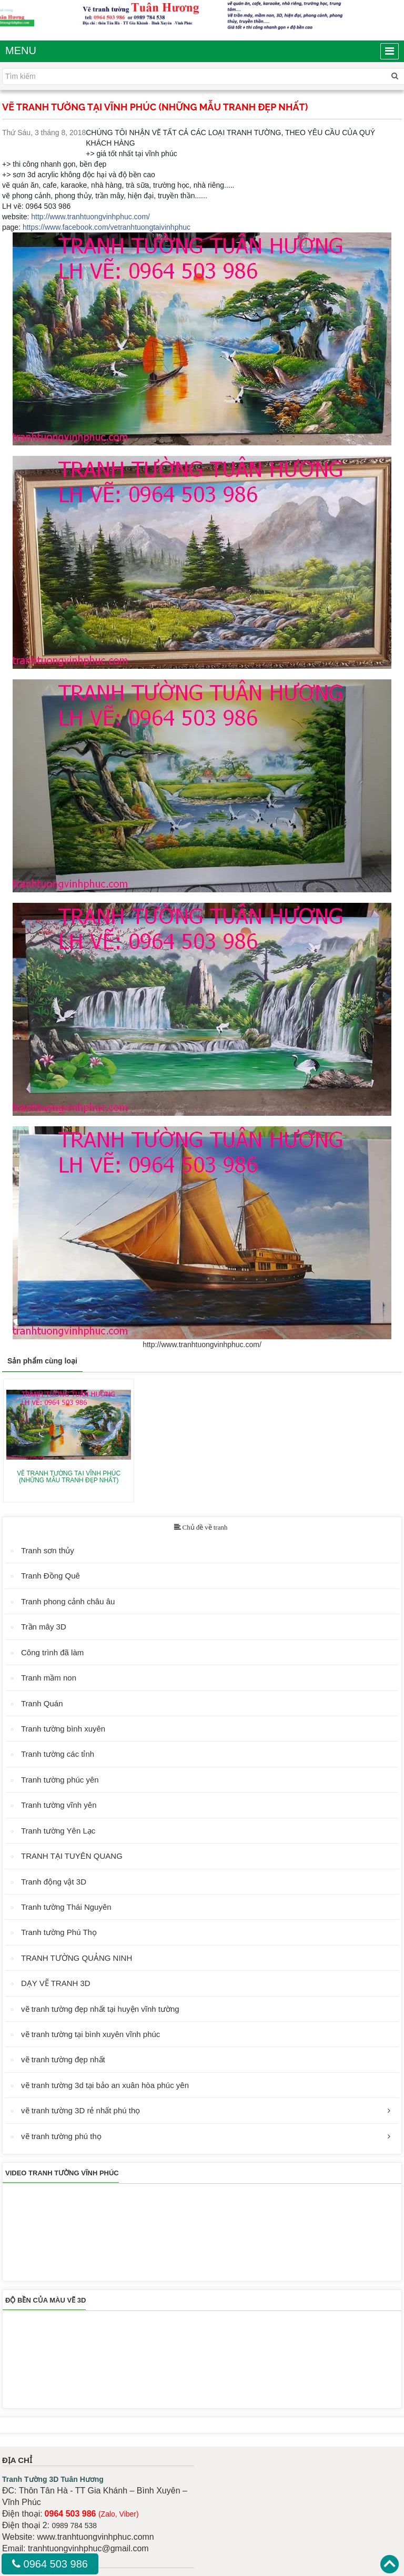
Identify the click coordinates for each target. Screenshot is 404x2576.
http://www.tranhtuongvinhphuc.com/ (90, 216)
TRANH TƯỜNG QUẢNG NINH (76, 1957)
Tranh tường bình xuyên (63, 1728)
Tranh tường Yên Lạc (58, 1830)
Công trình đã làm (52, 1652)
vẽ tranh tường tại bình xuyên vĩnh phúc (90, 2034)
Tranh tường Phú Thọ (59, 1932)
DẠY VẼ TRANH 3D (55, 1983)
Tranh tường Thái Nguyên (66, 1906)
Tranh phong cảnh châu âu (68, 1601)
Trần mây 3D (43, 1626)
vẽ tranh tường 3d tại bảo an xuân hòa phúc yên (105, 2085)
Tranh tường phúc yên (60, 1779)
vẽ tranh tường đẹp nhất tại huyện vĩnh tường (100, 2008)
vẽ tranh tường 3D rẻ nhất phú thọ (80, 2110)
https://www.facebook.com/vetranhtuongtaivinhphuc (106, 227)
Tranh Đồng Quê (50, 1575)
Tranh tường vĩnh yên (59, 1804)
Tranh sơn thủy (47, 1550)
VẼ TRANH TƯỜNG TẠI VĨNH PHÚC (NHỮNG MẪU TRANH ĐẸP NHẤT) (68, 1477)
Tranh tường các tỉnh (57, 1753)
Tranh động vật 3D (53, 1881)
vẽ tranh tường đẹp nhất (63, 2059)
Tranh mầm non (48, 1677)
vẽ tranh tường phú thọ (61, 2136)
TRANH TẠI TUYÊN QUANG (72, 1855)
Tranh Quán (42, 1703)
